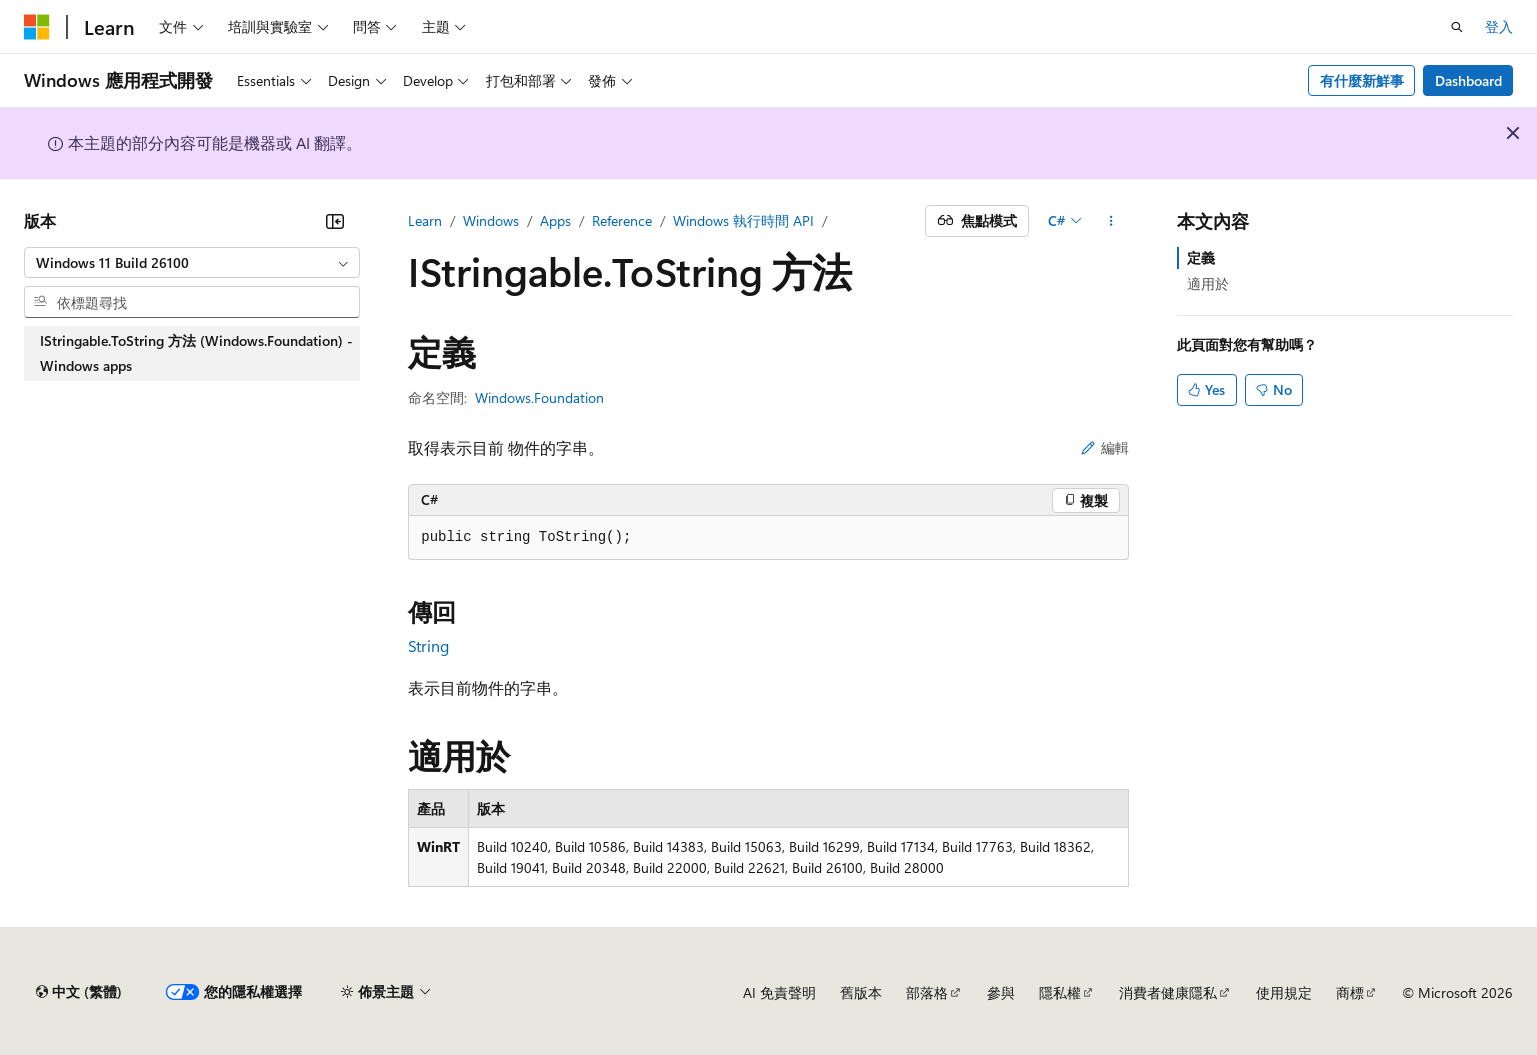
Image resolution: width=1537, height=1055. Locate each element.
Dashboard (1468, 80)
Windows (491, 220)
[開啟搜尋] (1457, 27)
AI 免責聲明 (779, 992)
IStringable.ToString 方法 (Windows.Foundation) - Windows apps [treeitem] (196, 353)
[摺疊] (335, 221)
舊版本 (861, 992)
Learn (425, 220)
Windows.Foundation (539, 397)
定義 (1201, 257)
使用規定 (1284, 992)
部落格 (927, 992)
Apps (555, 220)
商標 (1350, 992)
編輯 (1105, 447)
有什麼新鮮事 (1362, 80)
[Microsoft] (37, 27)
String (428, 645)
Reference (622, 220)
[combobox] (192, 263)
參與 (1001, 992)
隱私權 (1060, 992)
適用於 (1208, 283)
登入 (1499, 26)
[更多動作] (1111, 221)
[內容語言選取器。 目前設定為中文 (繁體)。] (79, 992)
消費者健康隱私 (1168, 992)
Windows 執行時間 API (743, 220)
